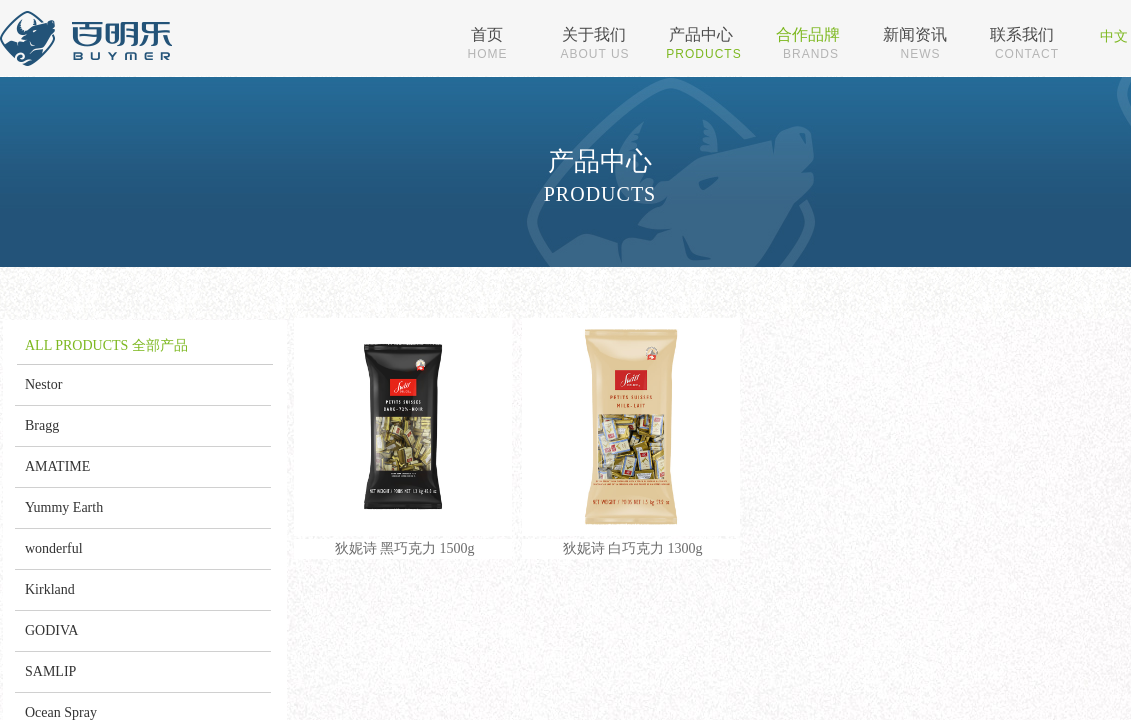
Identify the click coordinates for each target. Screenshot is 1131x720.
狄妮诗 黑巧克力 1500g (405, 548)
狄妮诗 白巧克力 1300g (633, 548)
